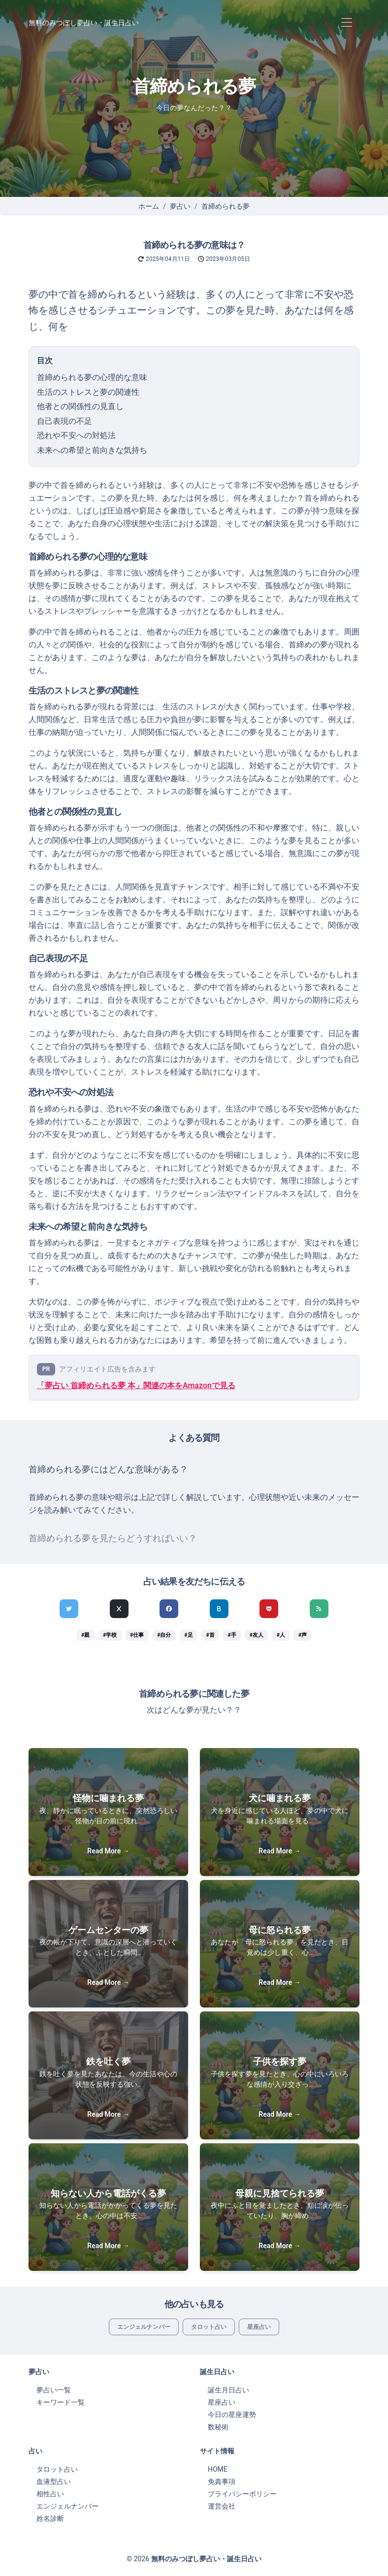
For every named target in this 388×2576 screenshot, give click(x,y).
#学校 (110, 1635)
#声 (302, 1635)
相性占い (50, 2494)
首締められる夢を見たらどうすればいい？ (113, 1538)
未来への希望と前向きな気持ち (92, 450)
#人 (281, 1635)
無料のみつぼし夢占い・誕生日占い (84, 23)
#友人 (256, 1635)
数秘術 (218, 2427)
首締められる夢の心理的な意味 (92, 377)
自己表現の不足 (64, 421)
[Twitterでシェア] (69, 1608)
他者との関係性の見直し (80, 406)
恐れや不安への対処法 (76, 435)
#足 (188, 1635)
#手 (232, 1635)
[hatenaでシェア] (219, 1608)
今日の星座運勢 (232, 2414)
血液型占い (53, 2481)
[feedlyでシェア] (319, 1608)
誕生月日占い (228, 2390)
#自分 (164, 1635)
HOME (217, 2469)
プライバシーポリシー (242, 2494)
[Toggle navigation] (346, 23)
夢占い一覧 (53, 2390)
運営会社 (221, 2506)
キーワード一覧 (60, 2402)
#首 (210, 1635)
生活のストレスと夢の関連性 (88, 392)
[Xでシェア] (119, 1608)
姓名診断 (50, 2518)
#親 (85, 1635)
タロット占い (208, 2326)
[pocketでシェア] (268, 1608)
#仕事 (137, 1635)
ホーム (148, 206)
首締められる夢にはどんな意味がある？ (108, 1469)
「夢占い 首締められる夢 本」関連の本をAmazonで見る (136, 1385)
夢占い (180, 206)
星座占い (259, 2326)
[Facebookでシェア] (169, 1608)
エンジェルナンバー (143, 2326)
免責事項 (221, 2481)
